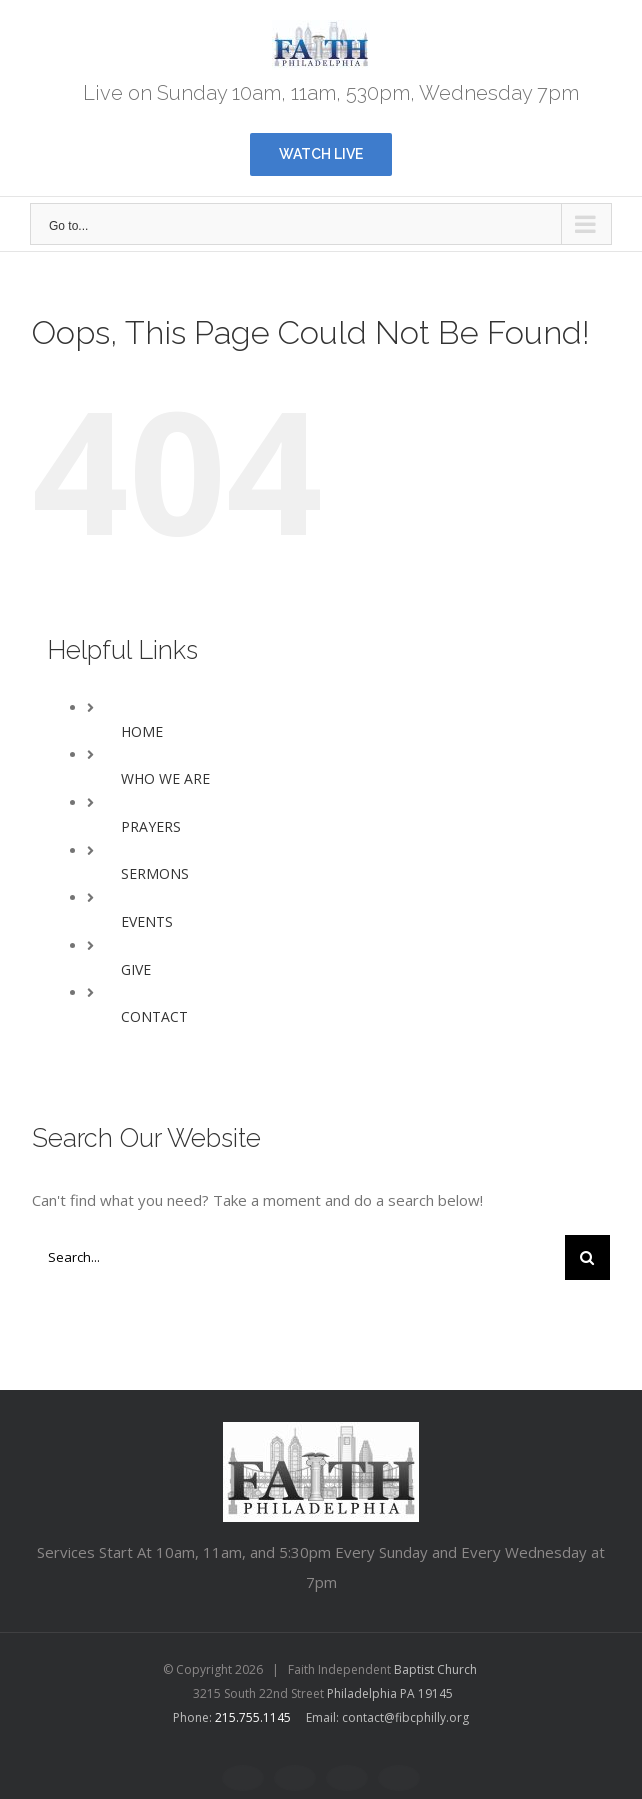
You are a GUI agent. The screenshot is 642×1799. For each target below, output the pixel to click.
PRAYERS (151, 826)
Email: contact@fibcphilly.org (387, 1717)
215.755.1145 (253, 1717)
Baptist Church (435, 1669)
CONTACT (154, 1016)
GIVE (136, 969)
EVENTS (147, 921)
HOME (142, 731)
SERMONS (155, 873)
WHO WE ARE (165, 778)
